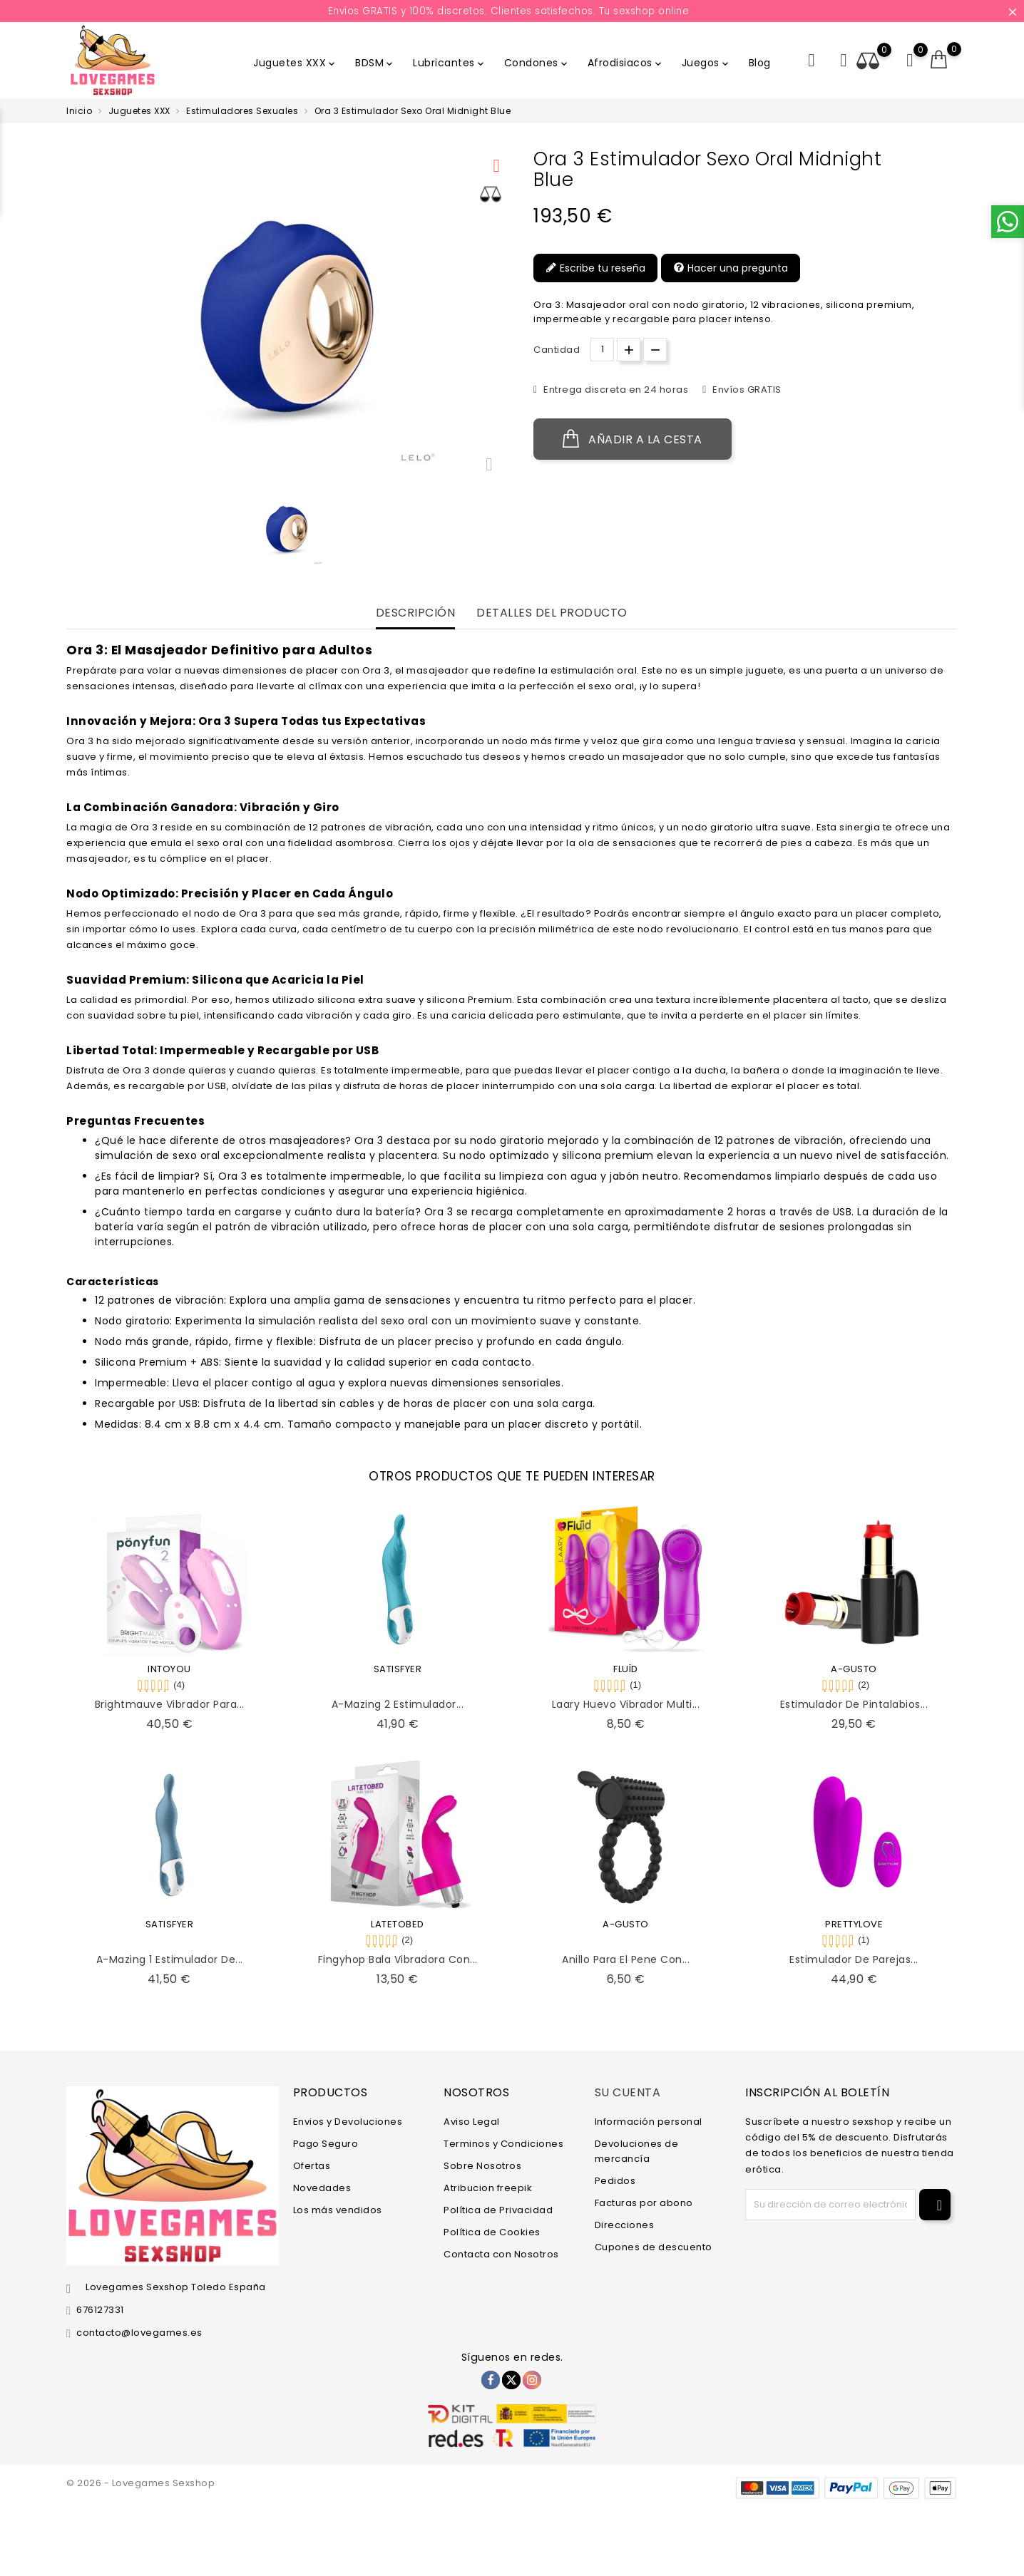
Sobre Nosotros (482, 2166)
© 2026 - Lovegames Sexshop (140, 2483)
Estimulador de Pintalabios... (854, 1704)
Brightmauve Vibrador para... (170, 1704)
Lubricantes (449, 63)
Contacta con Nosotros (501, 2254)
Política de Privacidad (498, 2210)
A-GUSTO (854, 1669)
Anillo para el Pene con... (626, 1959)
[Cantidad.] (602, 349)
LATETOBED (397, 1924)
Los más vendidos (337, 2210)
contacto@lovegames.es (139, 2332)
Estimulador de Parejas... (853, 1959)
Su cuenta (628, 2092)
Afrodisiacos (626, 63)
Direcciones (625, 2225)
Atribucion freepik (488, 2188)
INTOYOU (169, 1669)
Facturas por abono (644, 2203)
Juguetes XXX (295, 63)
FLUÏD (625, 1669)
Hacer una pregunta (730, 268)
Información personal (648, 2121)
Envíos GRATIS (746, 389)
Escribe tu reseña (595, 268)
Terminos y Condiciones (503, 2143)
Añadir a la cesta (632, 439)
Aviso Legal (472, 2121)
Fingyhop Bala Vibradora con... (398, 1959)
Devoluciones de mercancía (637, 2151)
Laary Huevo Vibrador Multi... (626, 1704)
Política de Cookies (492, 2232)
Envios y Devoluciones (348, 2121)
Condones (537, 63)
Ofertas (312, 2166)
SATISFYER (398, 1669)
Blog (760, 63)
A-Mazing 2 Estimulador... (398, 1704)
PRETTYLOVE (854, 1924)
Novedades (322, 2188)
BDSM (375, 63)
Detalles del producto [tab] (552, 613)
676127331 (100, 2310)
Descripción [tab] (416, 613)
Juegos (706, 63)
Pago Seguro (326, 2143)
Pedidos (615, 2181)
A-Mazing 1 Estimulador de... (169, 1959)
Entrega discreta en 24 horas (615, 389)
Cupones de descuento (653, 2247)
